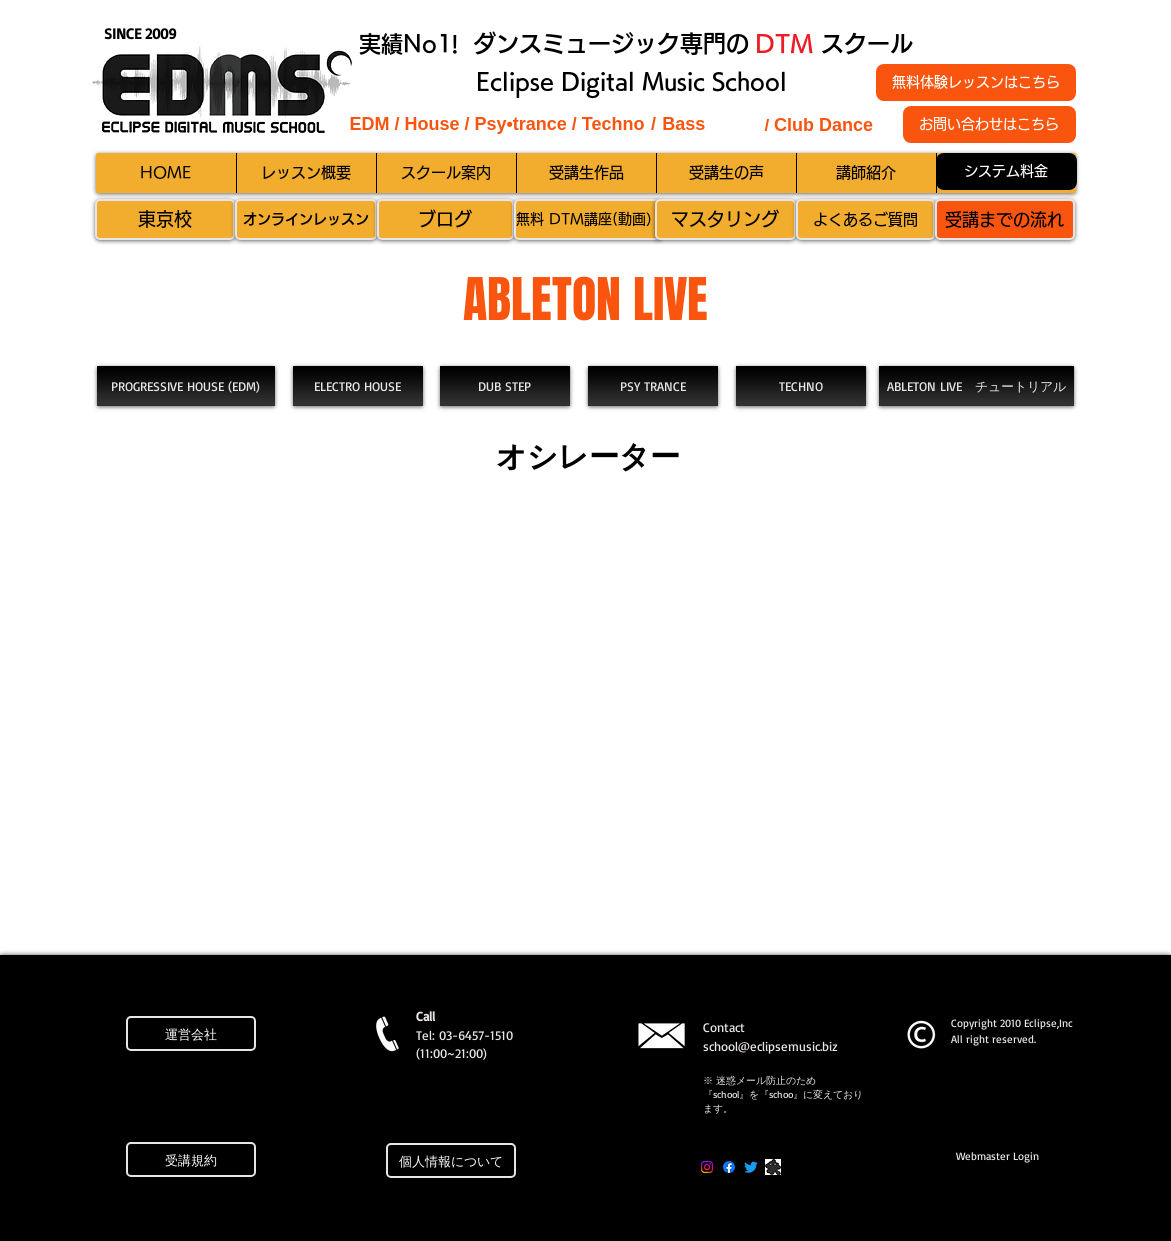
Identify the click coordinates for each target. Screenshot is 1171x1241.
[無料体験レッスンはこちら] (976, 82)
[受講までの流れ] (1005, 219)
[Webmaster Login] (997, 1157)
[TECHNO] (801, 386)
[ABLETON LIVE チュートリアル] (976, 386)
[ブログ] (445, 219)
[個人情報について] (451, 1160)
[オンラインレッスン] (306, 219)
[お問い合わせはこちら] (989, 124)
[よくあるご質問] (865, 219)
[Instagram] (707, 1167)
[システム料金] (1006, 171)
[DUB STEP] (505, 386)
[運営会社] (191, 1033)
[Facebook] (729, 1167)
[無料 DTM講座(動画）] (588, 219)
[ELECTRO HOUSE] (358, 386)
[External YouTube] (583, 730)
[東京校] (165, 219)
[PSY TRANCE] (653, 386)
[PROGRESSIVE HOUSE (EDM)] (186, 386)
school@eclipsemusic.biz (770, 1046)
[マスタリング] (725, 219)
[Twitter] (751, 1167)
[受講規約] (191, 1159)
